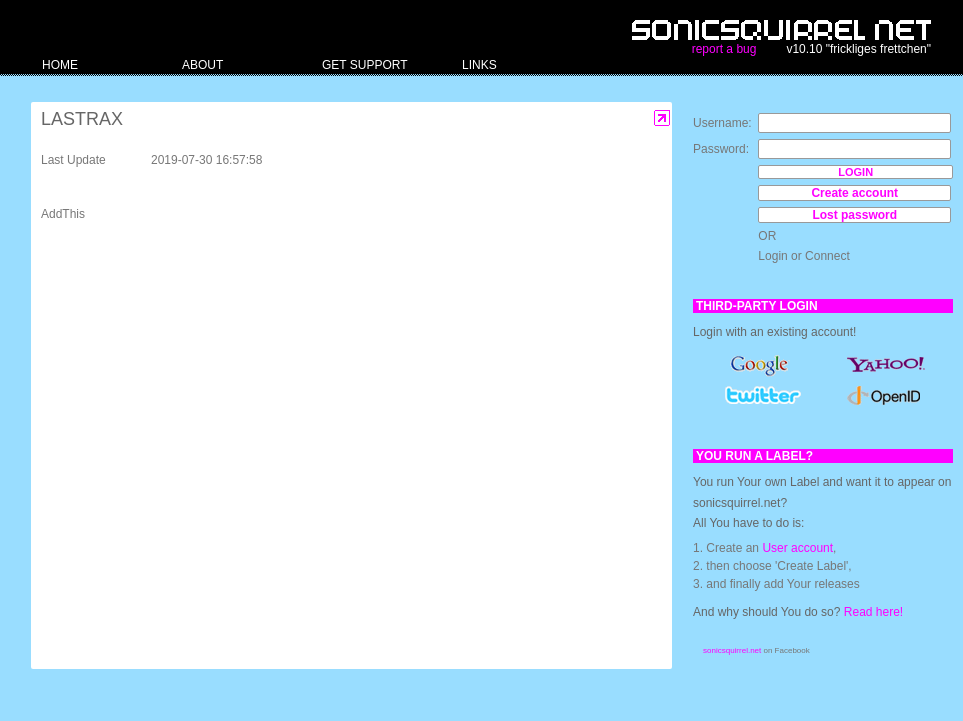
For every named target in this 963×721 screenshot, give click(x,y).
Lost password (854, 215)
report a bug (724, 49)
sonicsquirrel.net (732, 650)
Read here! (873, 612)
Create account (854, 193)
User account (797, 548)
